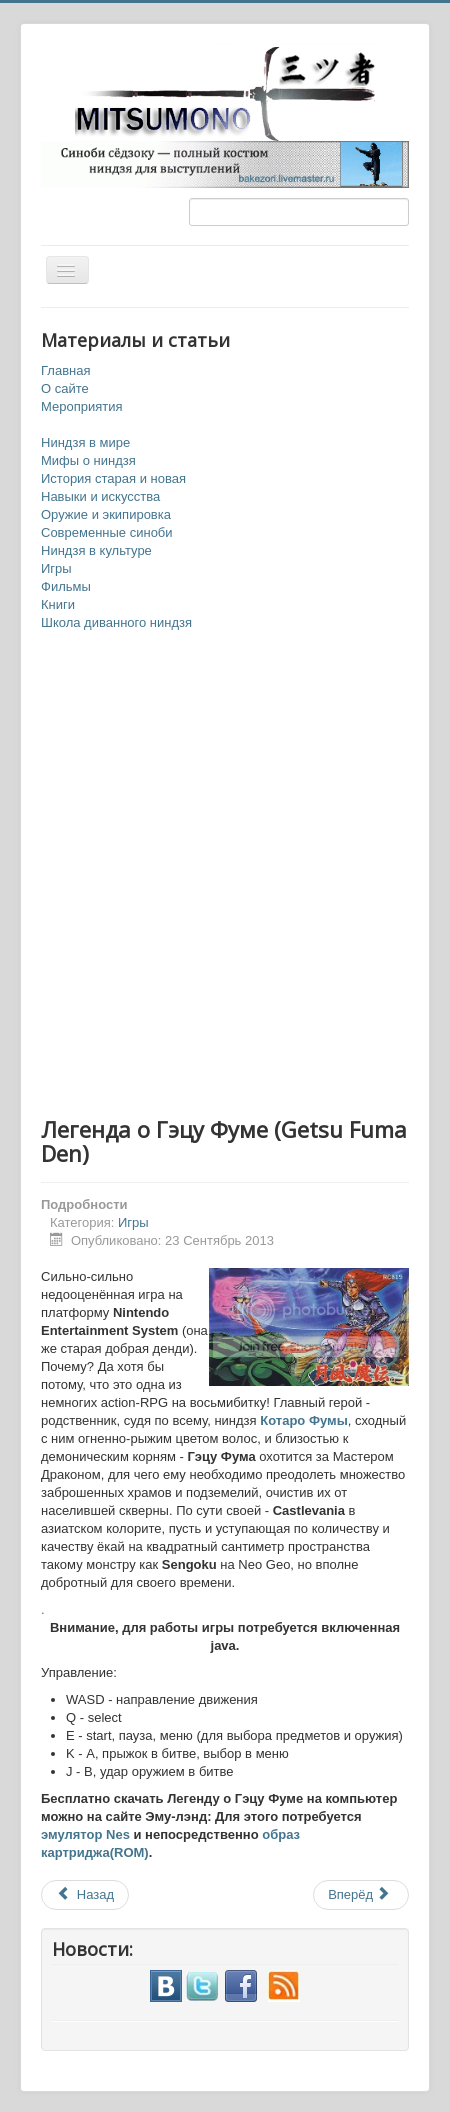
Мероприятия (82, 406)
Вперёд (359, 1894)
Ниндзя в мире (85, 442)
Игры (56, 568)
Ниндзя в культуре (96, 550)
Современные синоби (107, 532)
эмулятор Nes (85, 1834)
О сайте (65, 388)
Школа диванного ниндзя (116, 622)
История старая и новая (113, 478)
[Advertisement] (225, 875)
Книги (58, 604)
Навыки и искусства (100, 496)
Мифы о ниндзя (88, 460)
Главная (65, 370)
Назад (85, 1894)
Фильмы (66, 586)
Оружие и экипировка (106, 514)
